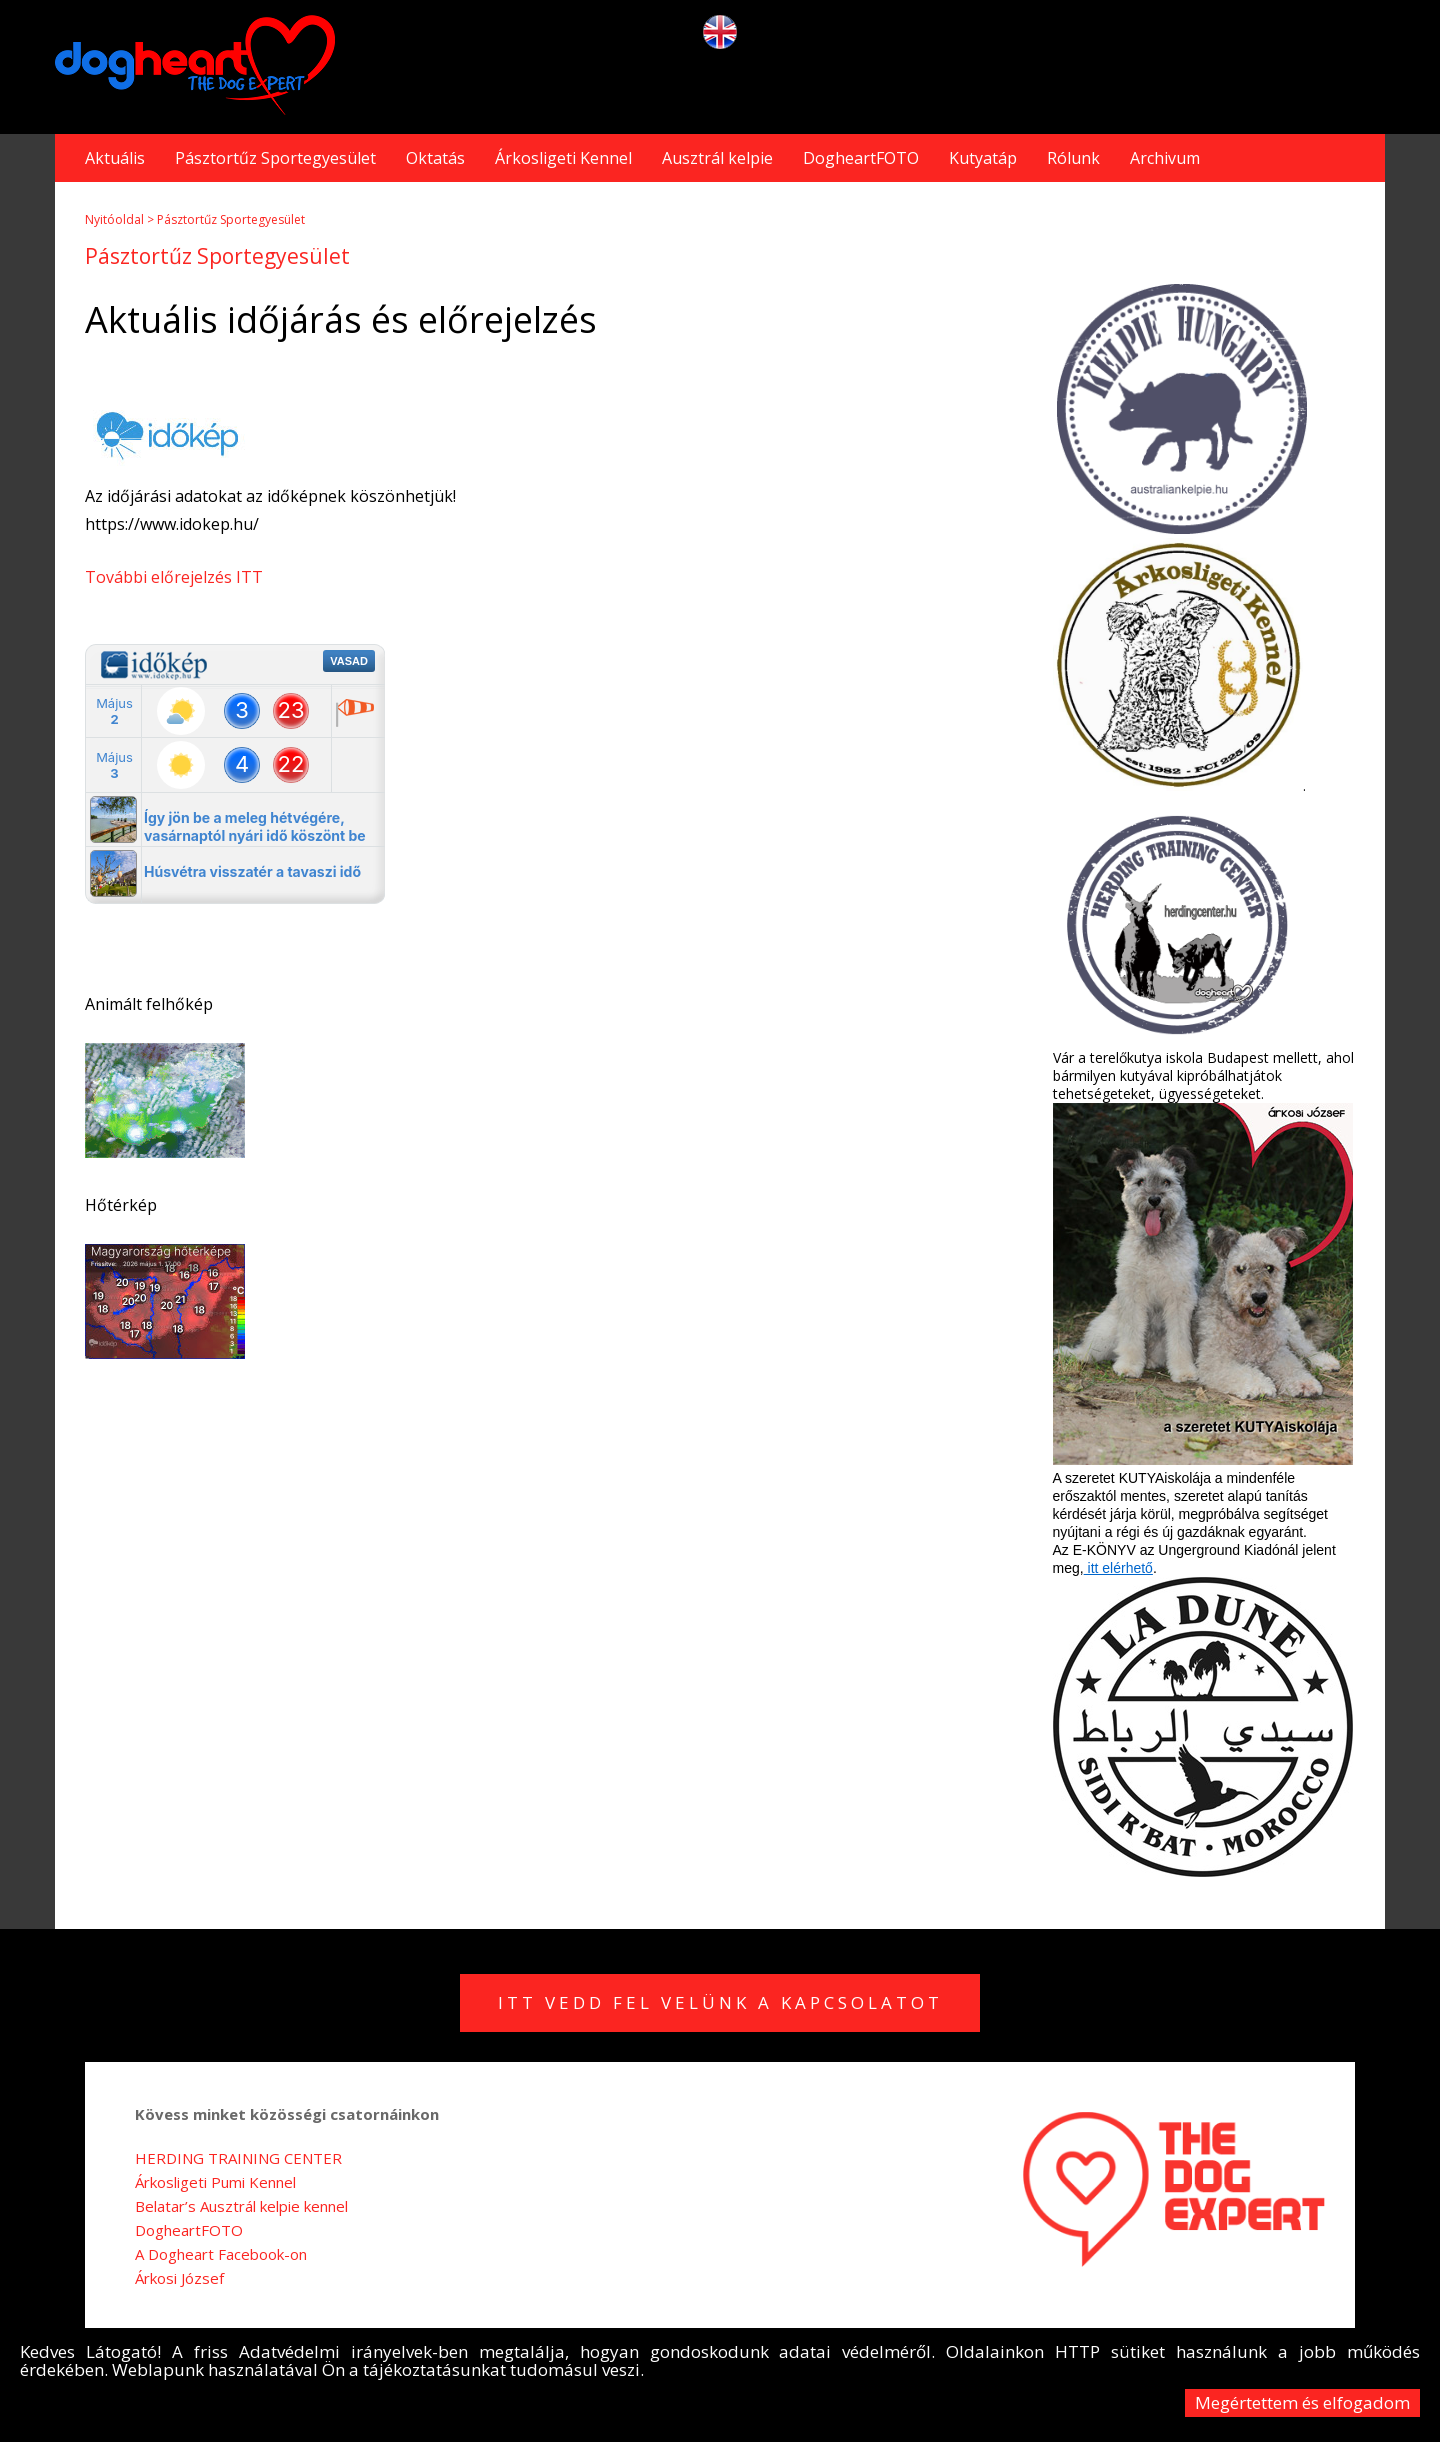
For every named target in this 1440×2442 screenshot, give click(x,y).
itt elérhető (1118, 1568)
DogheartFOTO (861, 158)
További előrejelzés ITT (174, 577)
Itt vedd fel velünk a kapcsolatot (720, 2002)
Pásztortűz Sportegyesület (275, 158)
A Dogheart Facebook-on (221, 2254)
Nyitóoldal (114, 219)
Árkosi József (179, 2278)
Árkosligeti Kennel (563, 158)
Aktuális (115, 158)
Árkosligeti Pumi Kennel (215, 2182)
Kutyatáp (983, 158)
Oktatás (435, 158)
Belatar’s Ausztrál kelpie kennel (241, 2206)
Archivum (1165, 158)
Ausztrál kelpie (717, 158)
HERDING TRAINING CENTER (238, 2158)
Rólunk (1073, 158)
